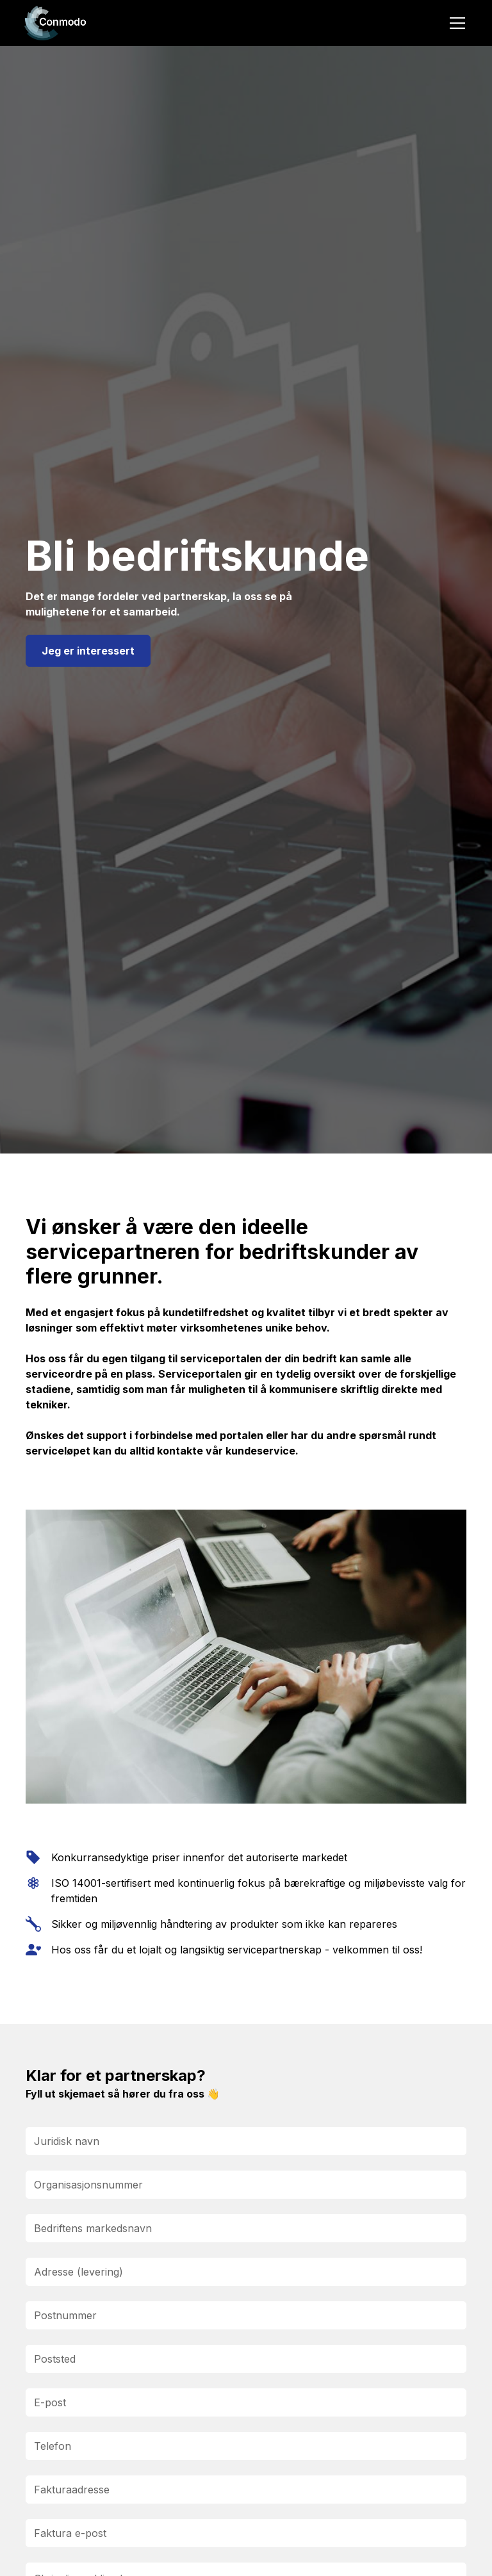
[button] (455, 23)
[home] (56, 23)
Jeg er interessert (88, 650)
